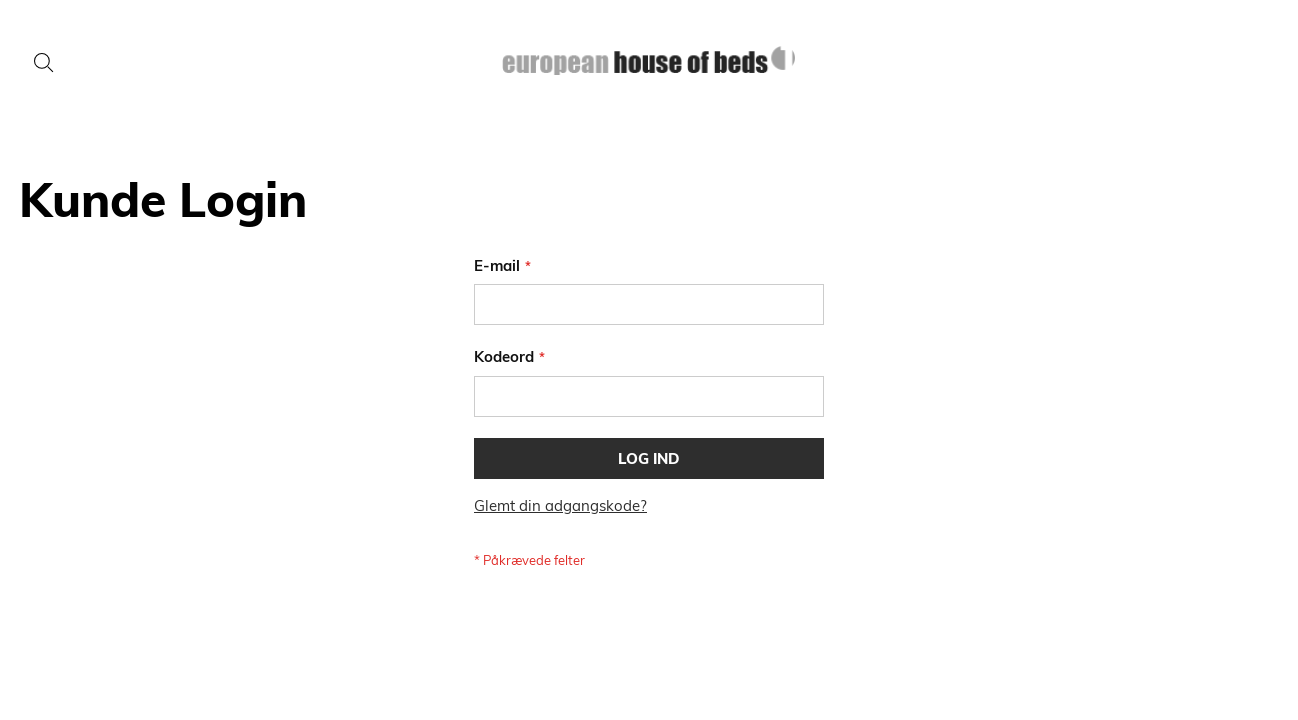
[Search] (44, 63)
